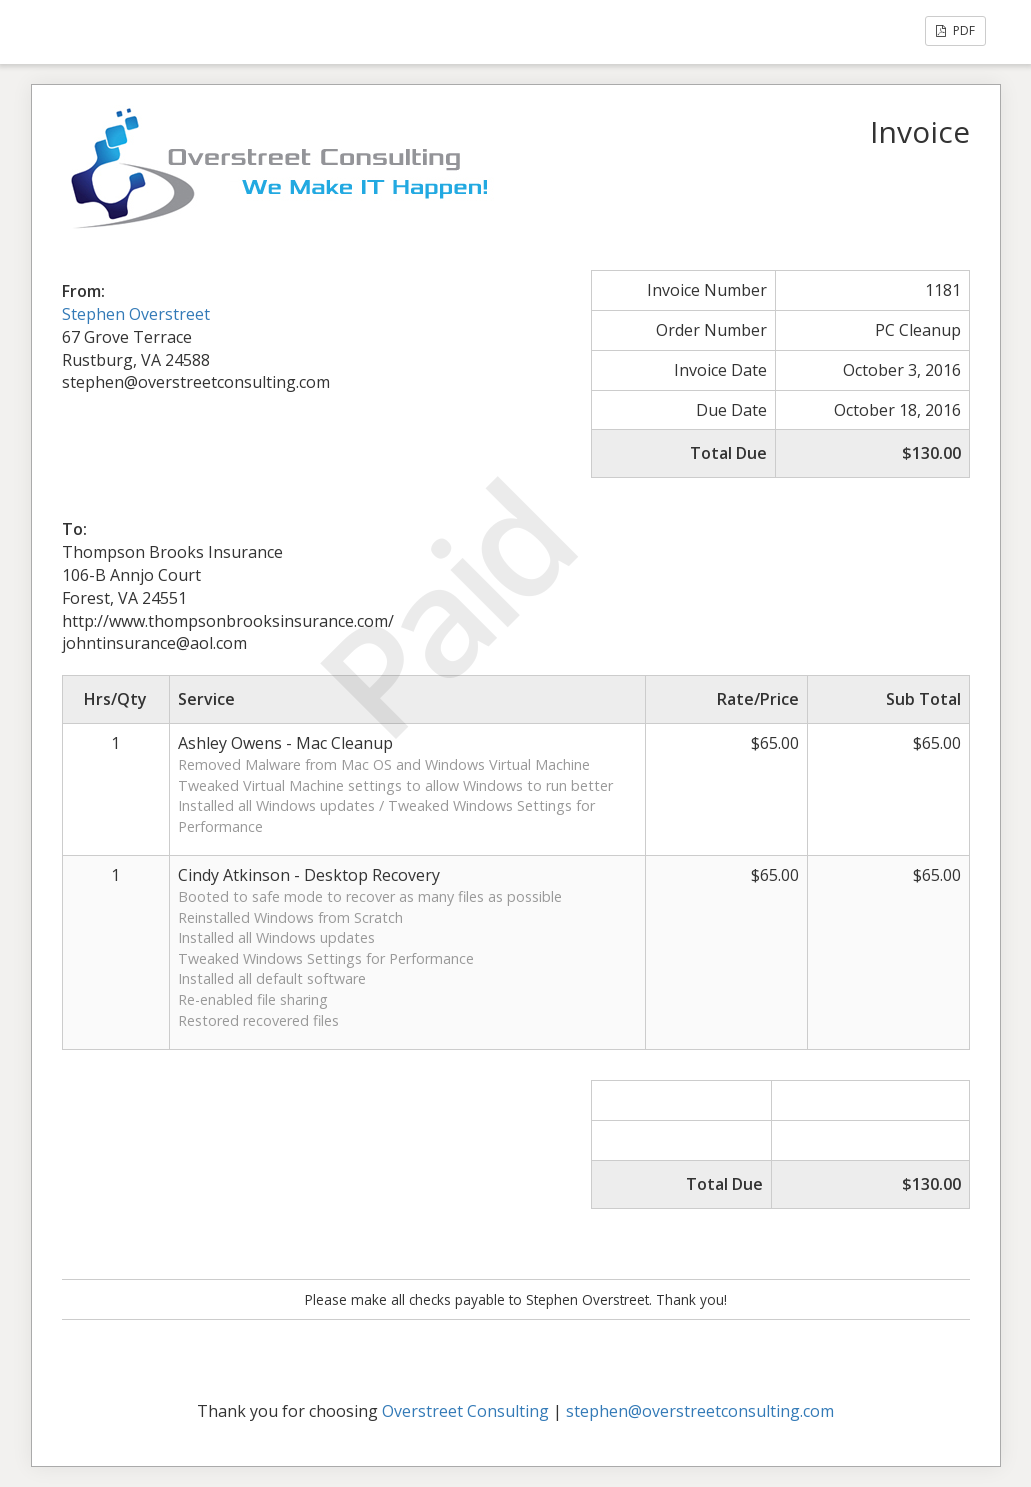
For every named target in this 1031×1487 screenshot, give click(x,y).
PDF (955, 30)
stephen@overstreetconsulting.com (700, 1411)
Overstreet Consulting (465, 1411)
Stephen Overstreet (136, 314)
